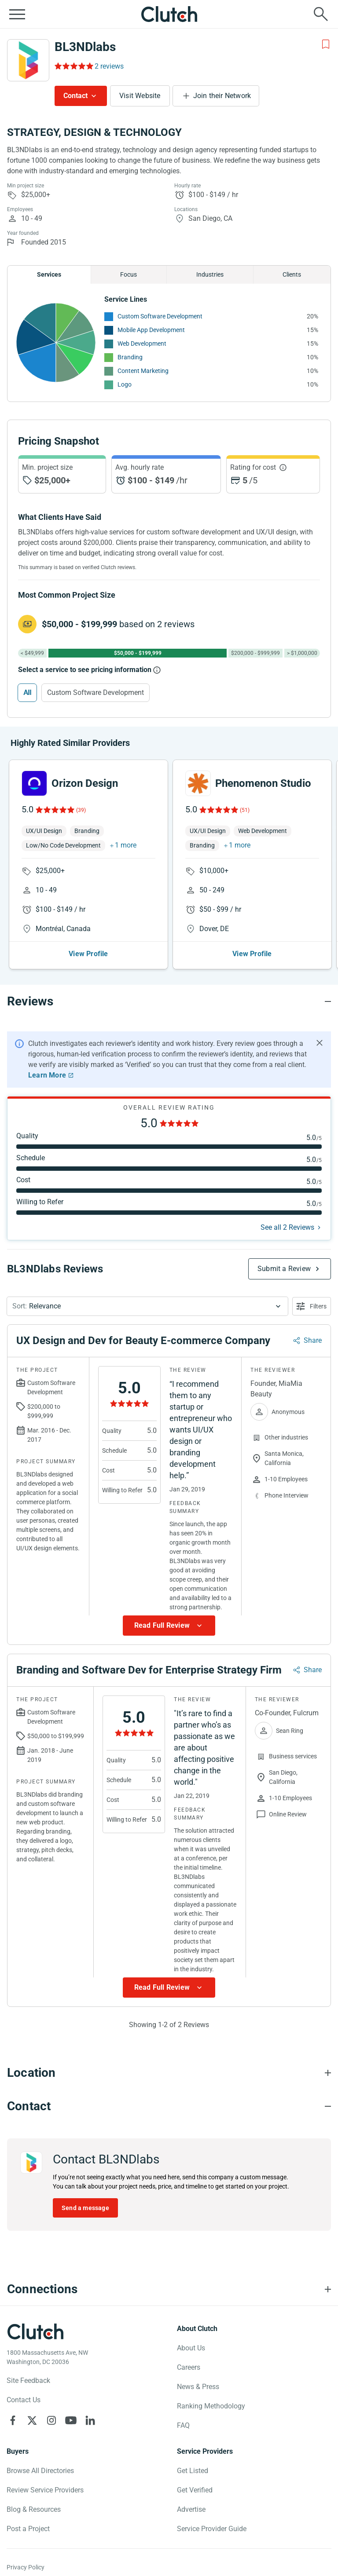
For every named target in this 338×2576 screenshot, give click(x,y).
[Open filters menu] (311, 1306)
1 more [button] (125, 845)
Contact (75, 95)
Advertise (191, 2509)
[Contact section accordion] (169, 2106)
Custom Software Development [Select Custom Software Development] (95, 692)
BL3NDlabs (85, 47)
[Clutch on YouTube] (71, 2420)
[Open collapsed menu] (17, 14)
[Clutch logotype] (35, 2331)
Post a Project (28, 2529)
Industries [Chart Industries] (210, 274)
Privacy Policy (25, 2567)
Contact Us (23, 2400)
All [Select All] (27, 692)
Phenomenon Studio (263, 783)
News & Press (198, 2386)
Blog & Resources (34, 2509)
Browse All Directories (40, 2470)
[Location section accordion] (169, 2073)
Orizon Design (84, 783)
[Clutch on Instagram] (51, 2420)
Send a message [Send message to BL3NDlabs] (85, 2207)
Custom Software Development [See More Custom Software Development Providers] (160, 316)
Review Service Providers (45, 2490)
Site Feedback (28, 2380)
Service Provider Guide (211, 2529)
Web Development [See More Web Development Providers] (142, 343)
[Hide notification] (319, 1042)
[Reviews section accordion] (169, 1001)
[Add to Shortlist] (325, 44)
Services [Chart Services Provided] (49, 274)
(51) (245, 810)
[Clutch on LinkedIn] (90, 2420)
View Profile (88, 954)
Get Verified (195, 2490)
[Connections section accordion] (169, 2289)
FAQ (183, 2425)
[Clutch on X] (32, 2420)
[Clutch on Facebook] (13, 2420)
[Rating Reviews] (73, 66)
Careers (188, 2367)
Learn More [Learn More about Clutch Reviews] (47, 1075)
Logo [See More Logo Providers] (125, 384)
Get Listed (192, 2470)
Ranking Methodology (211, 2406)
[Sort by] (147, 1306)
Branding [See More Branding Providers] (130, 357)
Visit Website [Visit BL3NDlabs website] (140, 95)
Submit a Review (284, 1268)
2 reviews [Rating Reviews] (109, 66)
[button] (147, 1306)
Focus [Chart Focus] (128, 274)
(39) (81, 810)
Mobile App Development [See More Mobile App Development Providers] (151, 329)
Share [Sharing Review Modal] (313, 1340)
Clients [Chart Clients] (292, 274)
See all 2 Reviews (287, 1227)
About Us (191, 2348)
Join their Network (222, 95)
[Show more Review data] (169, 1625)
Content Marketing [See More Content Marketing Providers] (143, 370)
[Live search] (320, 14)
